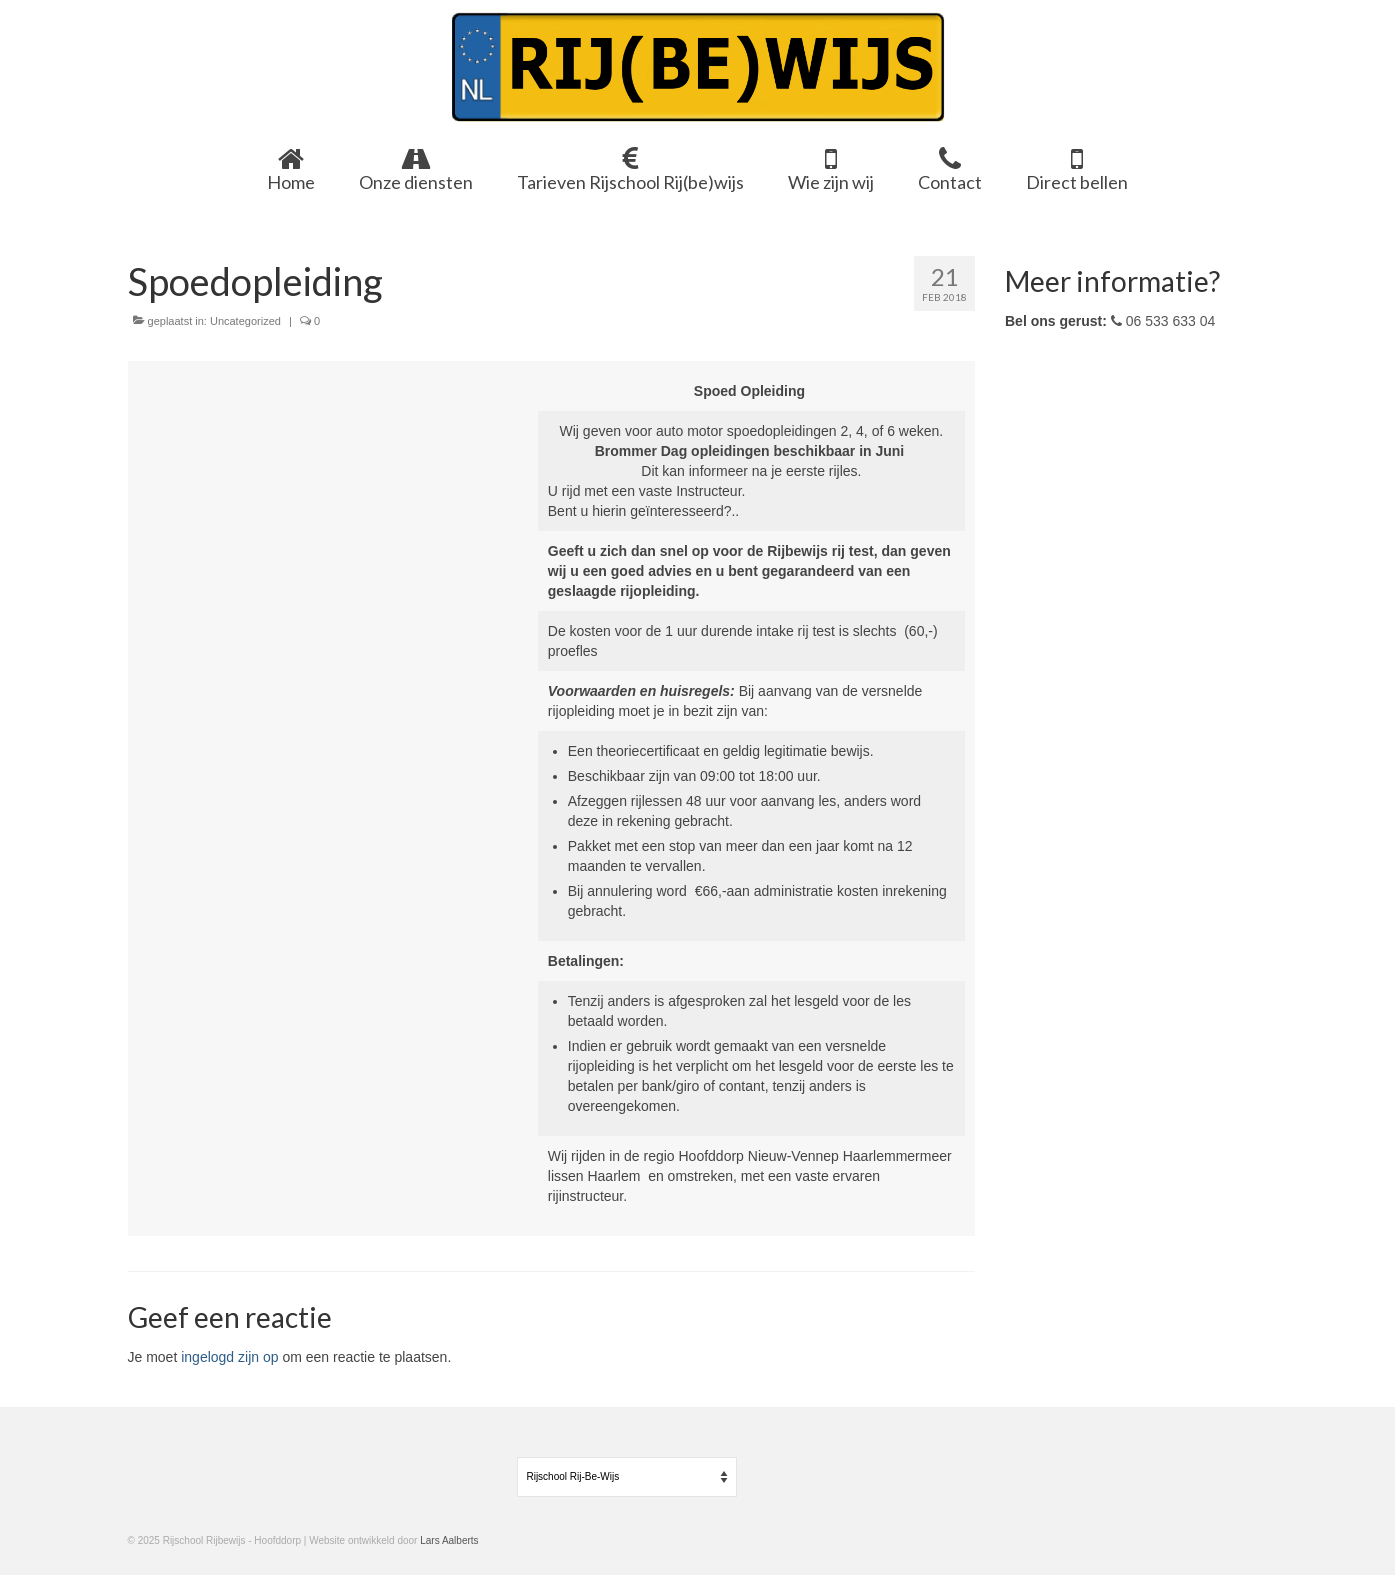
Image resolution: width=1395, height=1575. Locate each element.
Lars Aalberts (449, 1540)
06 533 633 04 (1163, 321)
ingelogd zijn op (229, 1357)
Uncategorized (245, 321)
